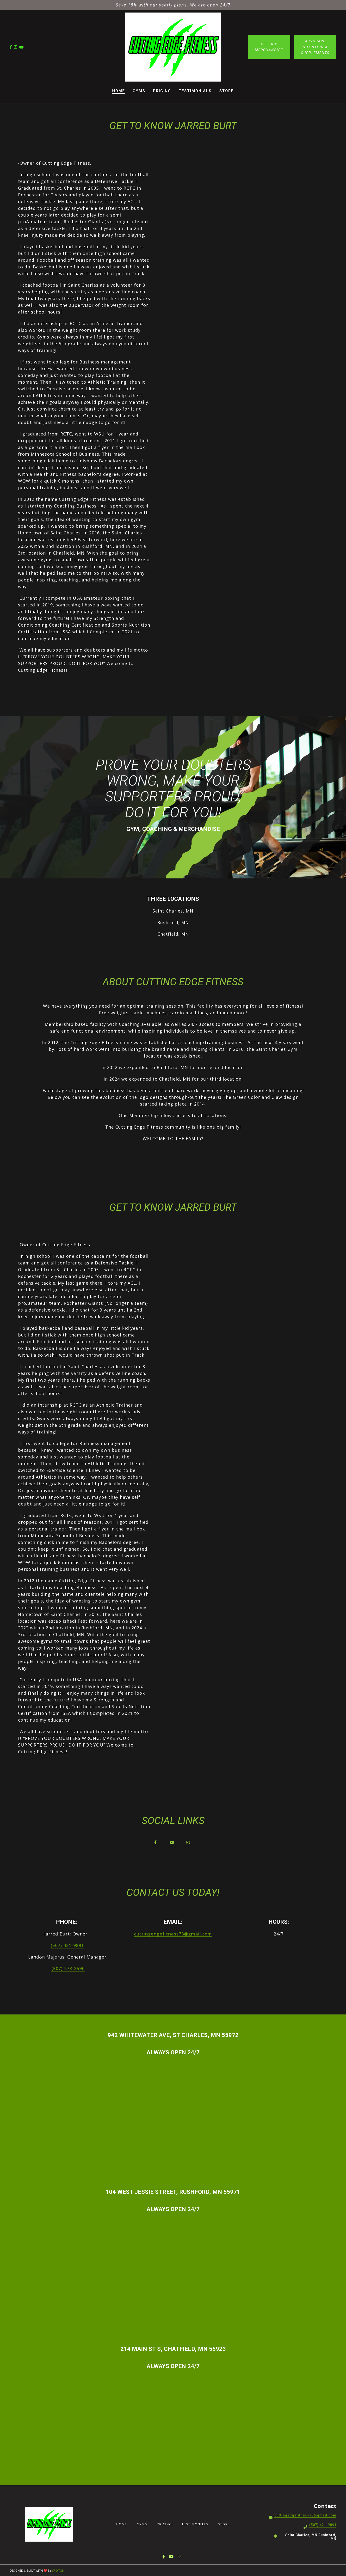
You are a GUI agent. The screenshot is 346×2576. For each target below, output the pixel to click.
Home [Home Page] (118, 91)
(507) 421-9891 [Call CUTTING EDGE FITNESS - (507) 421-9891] (322, 2525)
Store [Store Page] (226, 91)
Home (123, 2523)
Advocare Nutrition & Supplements (315, 47)
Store (225, 2523)
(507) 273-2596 (68, 1969)
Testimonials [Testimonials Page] (195, 91)
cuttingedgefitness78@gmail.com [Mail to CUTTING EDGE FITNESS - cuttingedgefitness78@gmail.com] (305, 2515)
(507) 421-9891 (67, 1946)
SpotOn (58, 2571)
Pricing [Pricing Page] (162, 91)
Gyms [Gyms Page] (139, 91)
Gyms (143, 2523)
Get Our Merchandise (269, 47)
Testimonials (196, 2523)
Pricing (166, 2523)
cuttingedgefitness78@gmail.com (173, 1935)
